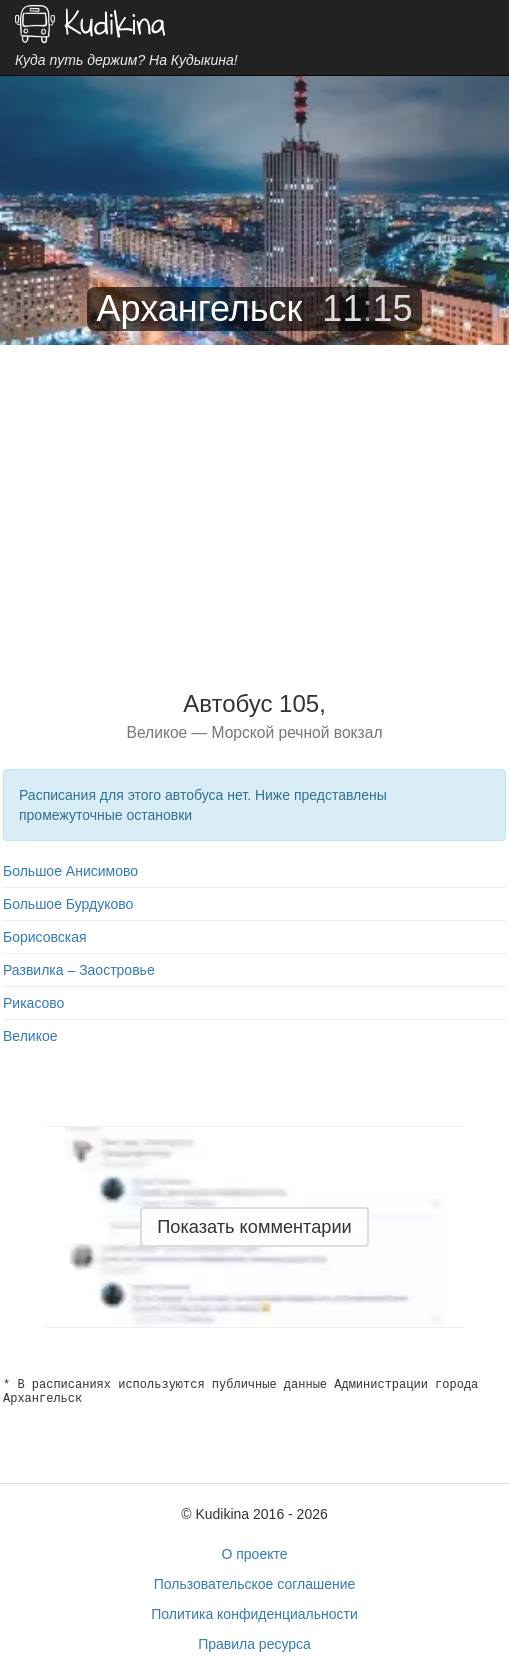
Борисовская (45, 937)
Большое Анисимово (70, 871)
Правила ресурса (254, 1644)
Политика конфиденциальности (254, 1614)
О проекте (254, 1554)
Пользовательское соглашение (255, 1584)
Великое (30, 1036)
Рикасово (33, 1003)
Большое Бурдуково (68, 904)
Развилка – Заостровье (79, 970)
